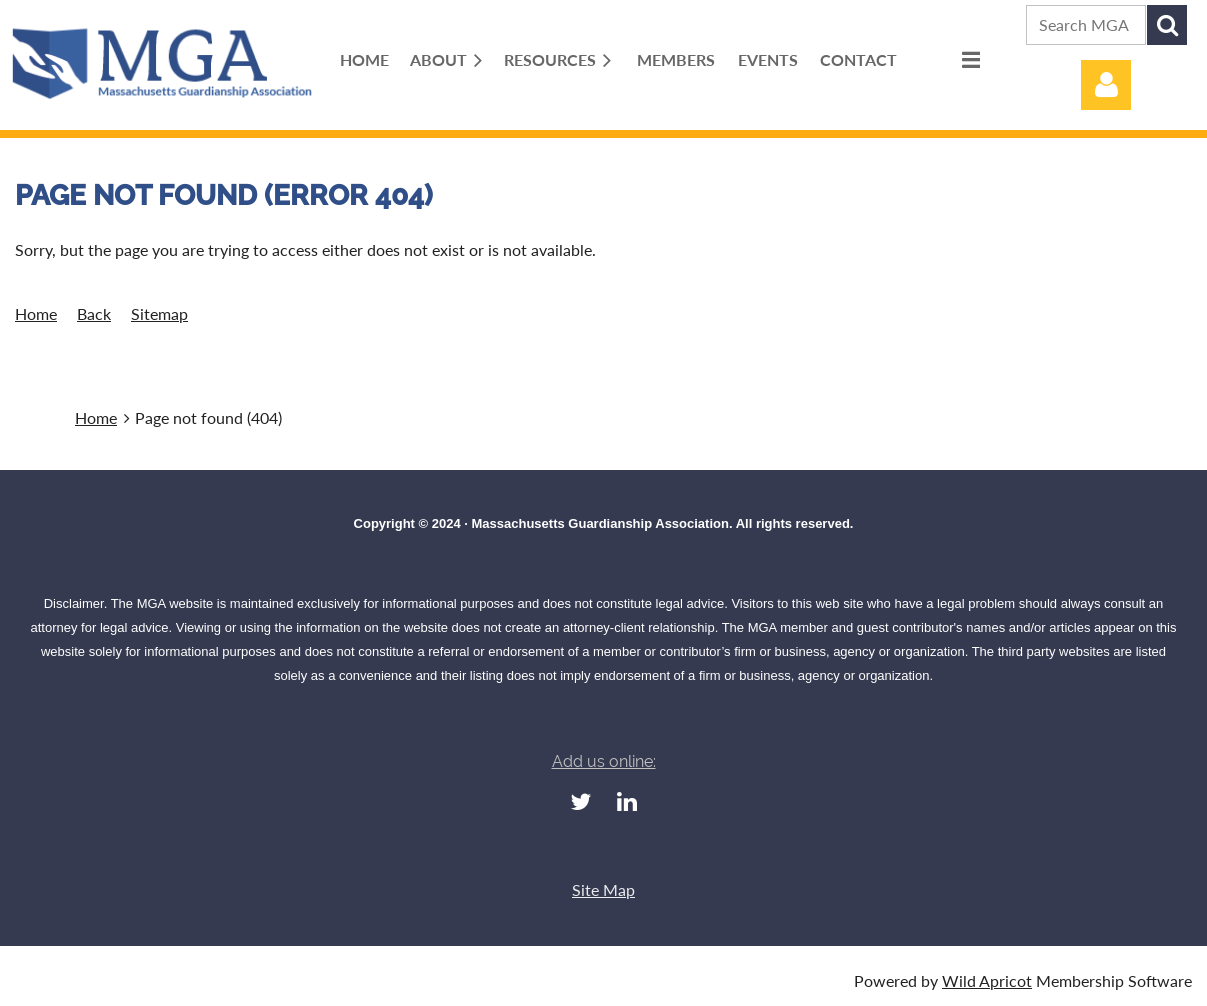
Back (94, 313)
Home (36, 313)
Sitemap (159, 313)
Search (1167, 25)
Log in (1106, 85)
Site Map (603, 889)
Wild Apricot (987, 980)
